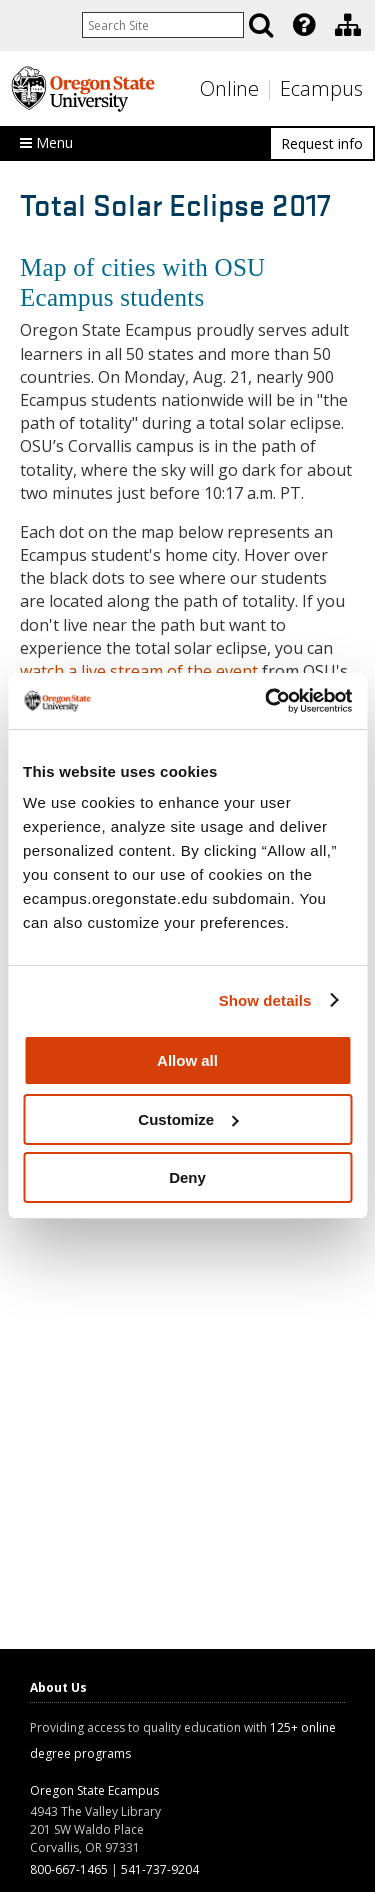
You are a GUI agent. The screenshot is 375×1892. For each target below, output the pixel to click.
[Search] (261, 25)
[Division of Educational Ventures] (348, 25)
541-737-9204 (160, 1869)
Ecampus (321, 88)
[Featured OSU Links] (304, 25)
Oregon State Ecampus (94, 1790)
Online (229, 88)
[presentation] (302, 25)
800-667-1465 (69, 1869)
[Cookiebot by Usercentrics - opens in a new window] (267, 701)
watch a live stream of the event (139, 671)
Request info (322, 143)
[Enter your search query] (163, 25)
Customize (188, 1119)
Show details (265, 1000)
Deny (187, 1177)
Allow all (187, 1060)
